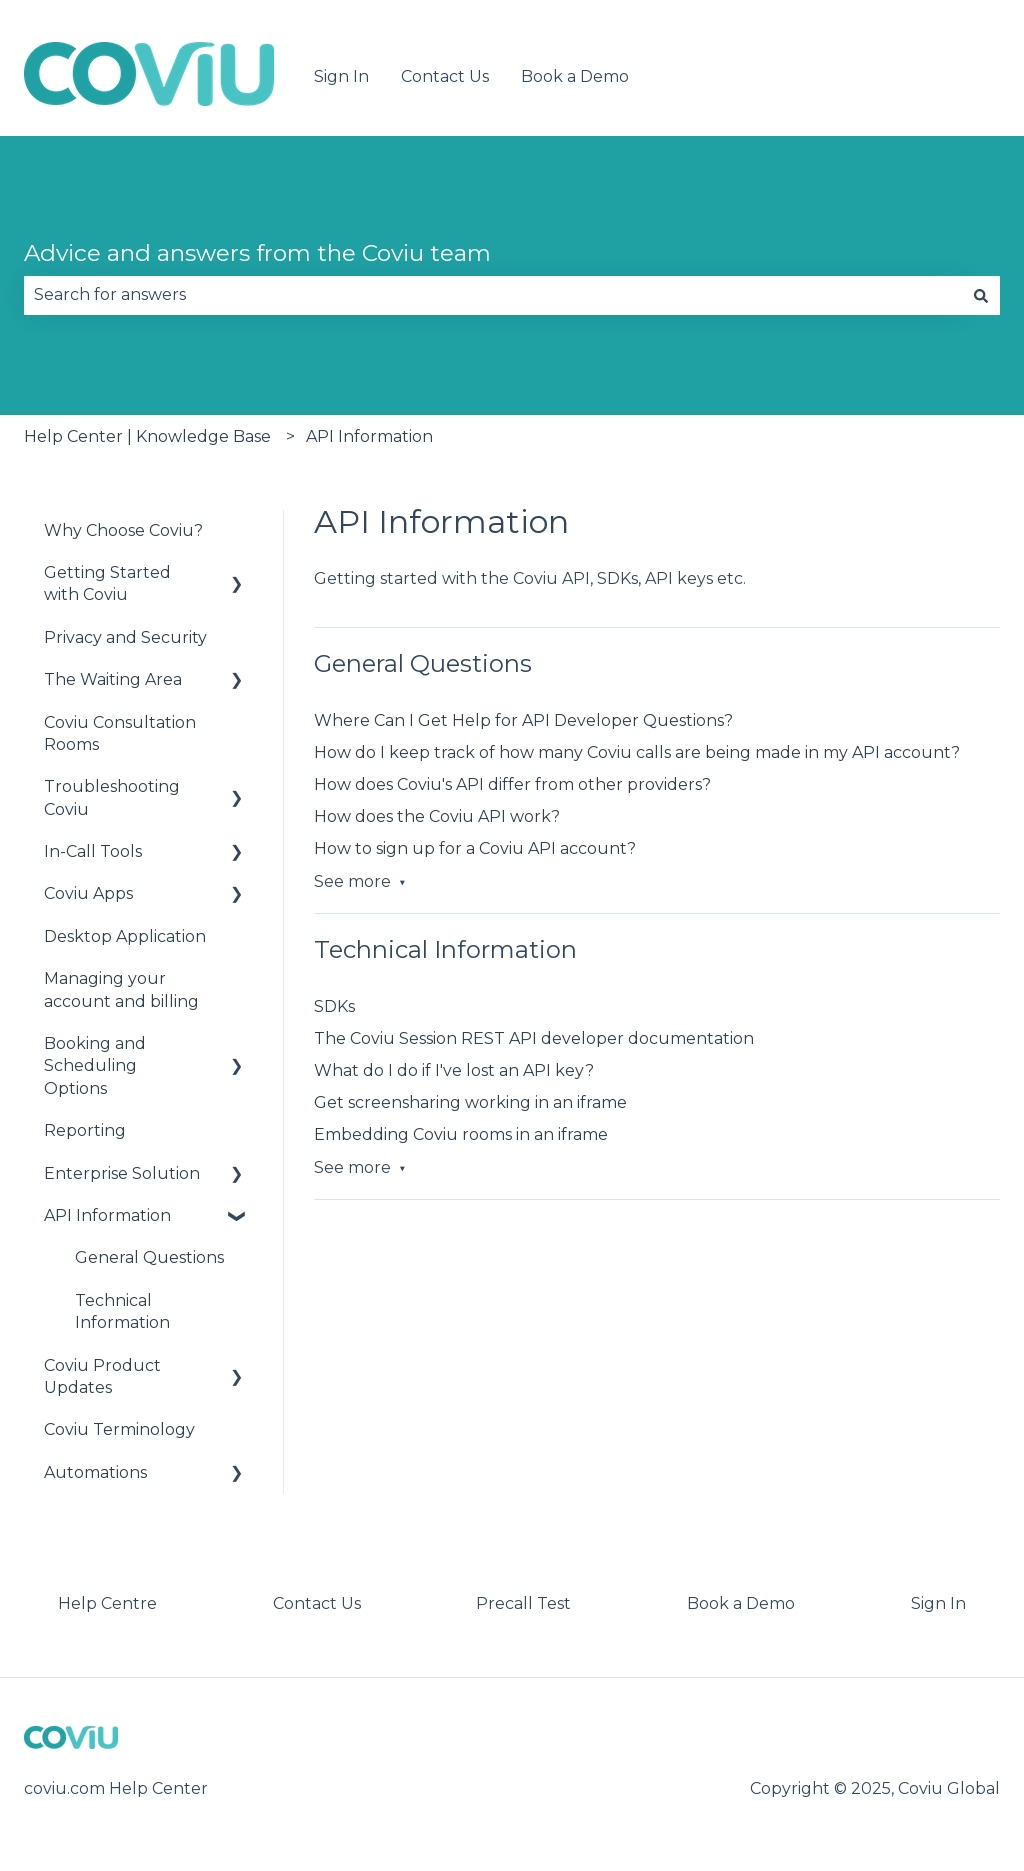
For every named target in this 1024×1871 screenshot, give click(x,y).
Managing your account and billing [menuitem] (121, 989)
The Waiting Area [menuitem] (113, 679)
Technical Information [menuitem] (122, 1311)
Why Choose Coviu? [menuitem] (123, 530)
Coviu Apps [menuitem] (88, 893)
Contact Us (445, 76)
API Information (369, 436)
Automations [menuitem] (95, 1472)
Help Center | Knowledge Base (147, 436)
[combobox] (493, 295)
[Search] (981, 295)
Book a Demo (575, 76)
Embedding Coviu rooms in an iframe (461, 1134)
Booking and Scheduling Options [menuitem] (95, 1066)
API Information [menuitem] (107, 1215)
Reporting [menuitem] (85, 1130)
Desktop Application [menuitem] (125, 936)
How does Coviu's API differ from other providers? (512, 784)
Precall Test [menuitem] (523, 1603)
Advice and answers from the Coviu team (257, 253)
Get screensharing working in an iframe (470, 1102)
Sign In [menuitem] (938, 1603)
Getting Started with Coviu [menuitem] (107, 583)
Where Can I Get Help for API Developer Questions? (523, 720)
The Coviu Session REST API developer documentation (534, 1038)
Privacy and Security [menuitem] (125, 637)
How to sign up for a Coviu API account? (475, 848)
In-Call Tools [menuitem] (93, 851)
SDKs (334, 1006)
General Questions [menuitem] (149, 1257)
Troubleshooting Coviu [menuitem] (112, 797)
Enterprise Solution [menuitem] (122, 1173)
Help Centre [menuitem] (107, 1603)
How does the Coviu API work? (437, 816)
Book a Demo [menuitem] (741, 1603)
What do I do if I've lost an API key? (454, 1070)
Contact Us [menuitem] (317, 1603)
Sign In (341, 76)
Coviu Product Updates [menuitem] (102, 1376)
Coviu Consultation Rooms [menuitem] (120, 733)
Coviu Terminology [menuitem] (119, 1429)
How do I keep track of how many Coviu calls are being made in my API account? (637, 752)
